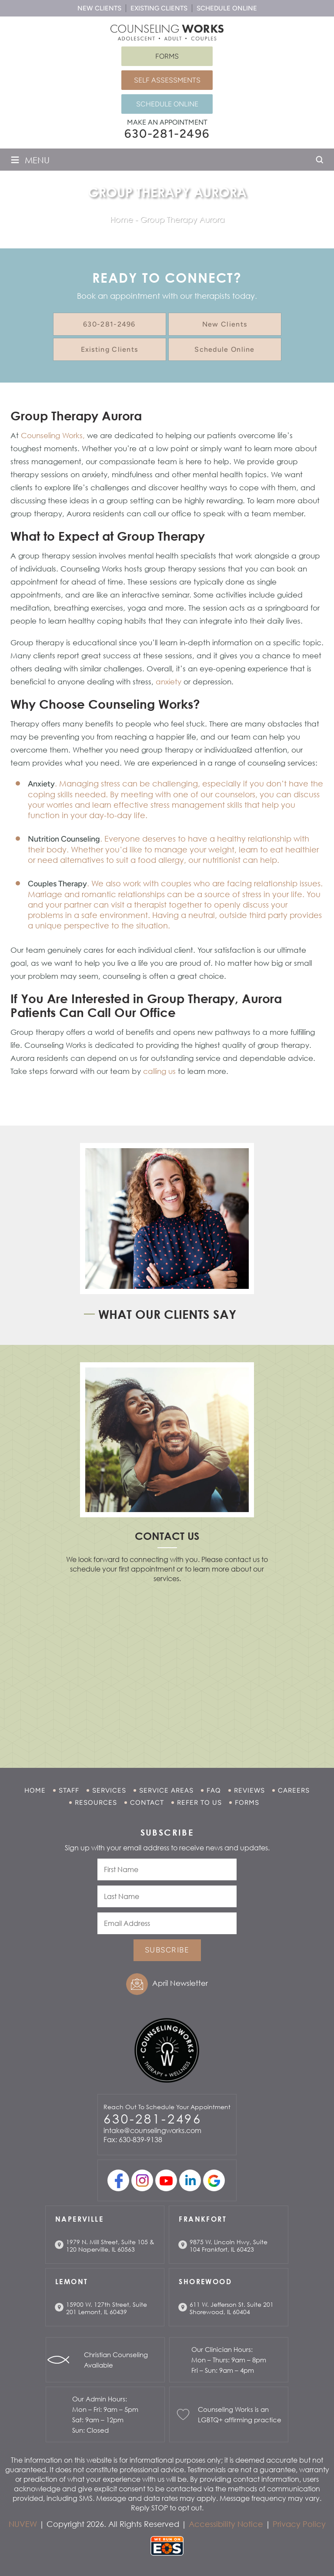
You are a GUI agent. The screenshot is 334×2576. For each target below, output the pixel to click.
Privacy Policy (299, 2524)
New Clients (99, 8)
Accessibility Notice (226, 2524)
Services (109, 1790)
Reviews (249, 1790)
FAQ (214, 1790)
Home (35, 1790)
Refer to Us (199, 1803)
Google (214, 2180)
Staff (69, 1790)
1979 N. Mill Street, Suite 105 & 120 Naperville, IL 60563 (110, 2245)
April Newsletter (180, 1983)
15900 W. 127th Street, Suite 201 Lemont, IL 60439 (106, 2308)
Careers (294, 1790)
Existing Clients (158, 8)
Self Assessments (167, 80)
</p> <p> (167, 1663)
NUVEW (23, 2524)
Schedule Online (227, 8)
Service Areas (166, 1790)
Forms (167, 56)
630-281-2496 (167, 133)
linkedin (190, 2180)
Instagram (142, 2180)
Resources (96, 1803)
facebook (118, 2180)
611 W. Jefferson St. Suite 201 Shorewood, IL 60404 (232, 2308)
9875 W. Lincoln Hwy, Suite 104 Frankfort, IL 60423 (228, 2245)
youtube (166, 2180)
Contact (147, 1803)
